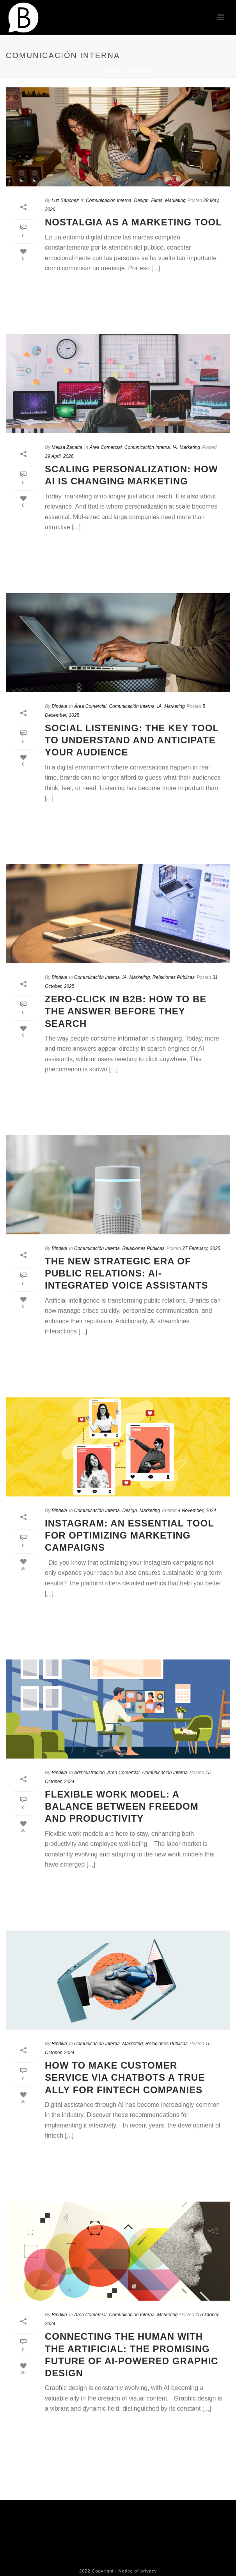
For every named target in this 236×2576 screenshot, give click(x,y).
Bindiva (59, 706)
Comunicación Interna (108, 200)
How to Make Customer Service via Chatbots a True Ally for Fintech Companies (125, 2077)
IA (174, 447)
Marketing (175, 200)
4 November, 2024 (197, 1510)
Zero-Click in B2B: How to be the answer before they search (125, 1011)
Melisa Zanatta (66, 447)
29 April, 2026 (59, 456)
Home (86, 72)
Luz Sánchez (64, 200)
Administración (89, 1772)
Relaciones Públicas (174, 977)
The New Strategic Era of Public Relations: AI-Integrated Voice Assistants (126, 1273)
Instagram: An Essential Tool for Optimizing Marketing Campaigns (129, 1535)
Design (141, 200)
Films (157, 200)
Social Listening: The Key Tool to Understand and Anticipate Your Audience (132, 740)
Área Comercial (105, 447)
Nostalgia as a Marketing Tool (133, 222)
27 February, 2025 (201, 1248)
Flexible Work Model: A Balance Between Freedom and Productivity (122, 1806)
